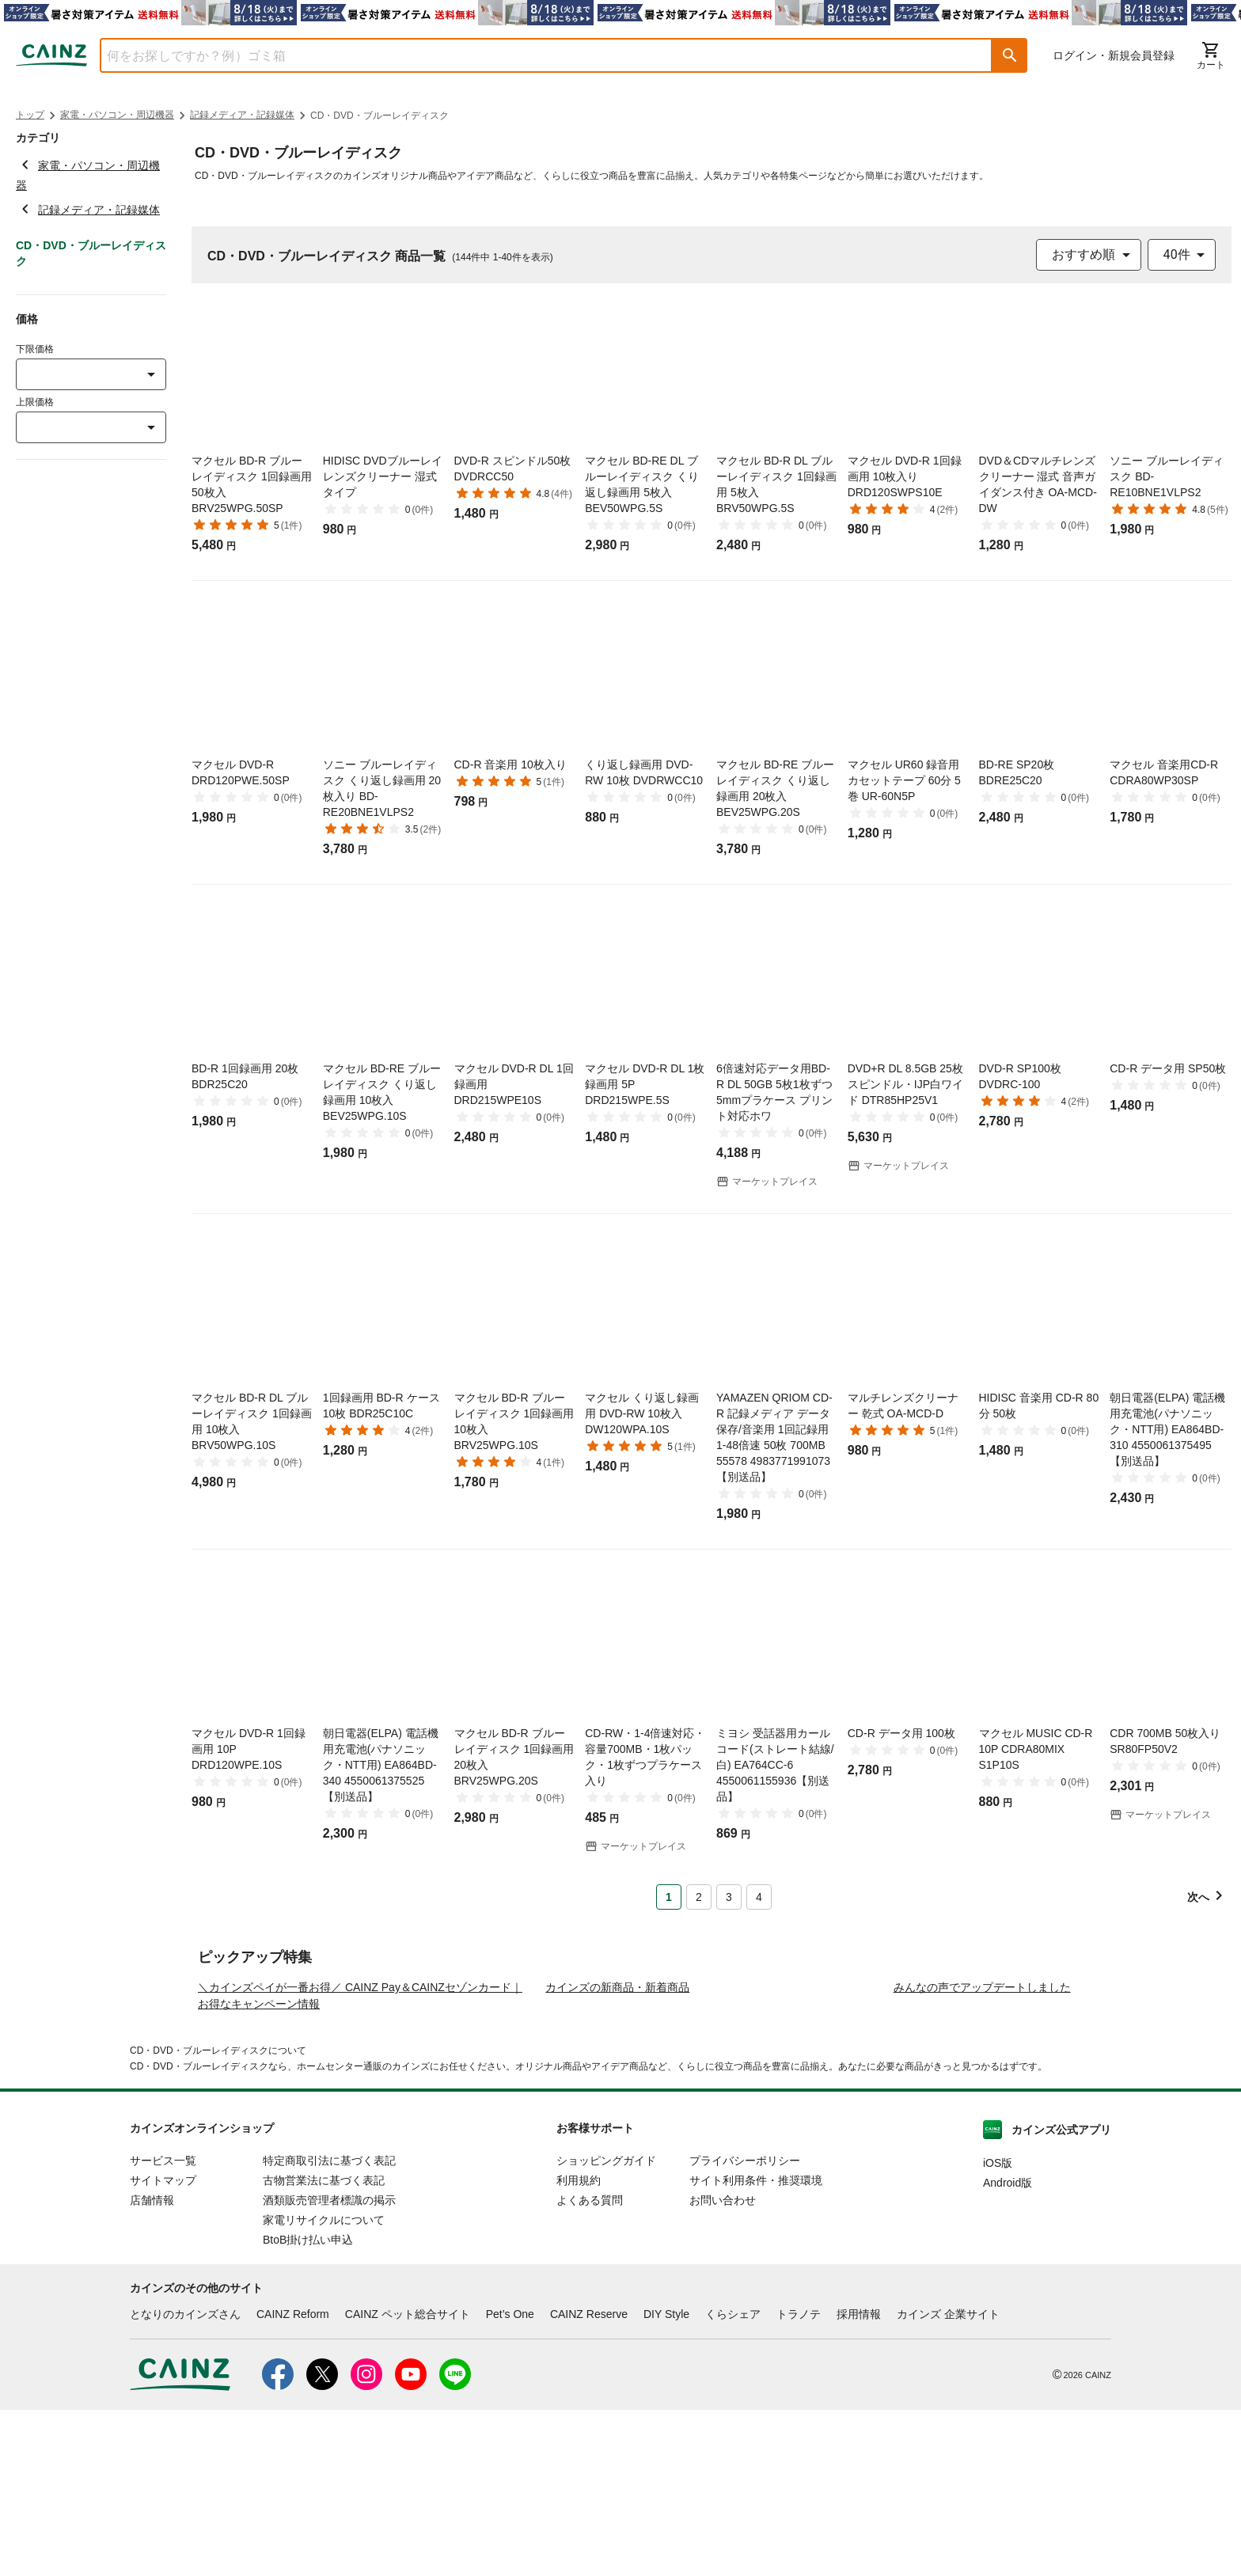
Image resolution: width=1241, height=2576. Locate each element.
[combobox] (534, 55)
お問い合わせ (722, 2366)
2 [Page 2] (699, 1897)
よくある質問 (589, 2366)
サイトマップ (163, 2346)
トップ (30, 114)
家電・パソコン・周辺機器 (117, 114)
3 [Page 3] (729, 1897)
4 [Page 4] (759, 1897)
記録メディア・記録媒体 (242, 114)
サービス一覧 (163, 2326)
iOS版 (997, 2329)
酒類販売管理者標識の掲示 (329, 2366)
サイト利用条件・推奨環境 (755, 2346)
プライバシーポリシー (744, 2326)
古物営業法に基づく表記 (324, 2346)
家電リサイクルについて (324, 2386)
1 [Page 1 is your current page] (669, 1897)
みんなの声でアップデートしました (982, 2153)
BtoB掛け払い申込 (308, 2406)
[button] (1009, 55)
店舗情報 (152, 2366)
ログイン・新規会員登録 (1114, 55)
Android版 (1007, 2349)
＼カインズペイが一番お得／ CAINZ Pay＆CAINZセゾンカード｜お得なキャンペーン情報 (360, 2161)
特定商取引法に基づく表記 (329, 2326)
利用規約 (578, 2346)
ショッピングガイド (606, 2326)
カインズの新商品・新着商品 (617, 2153)
